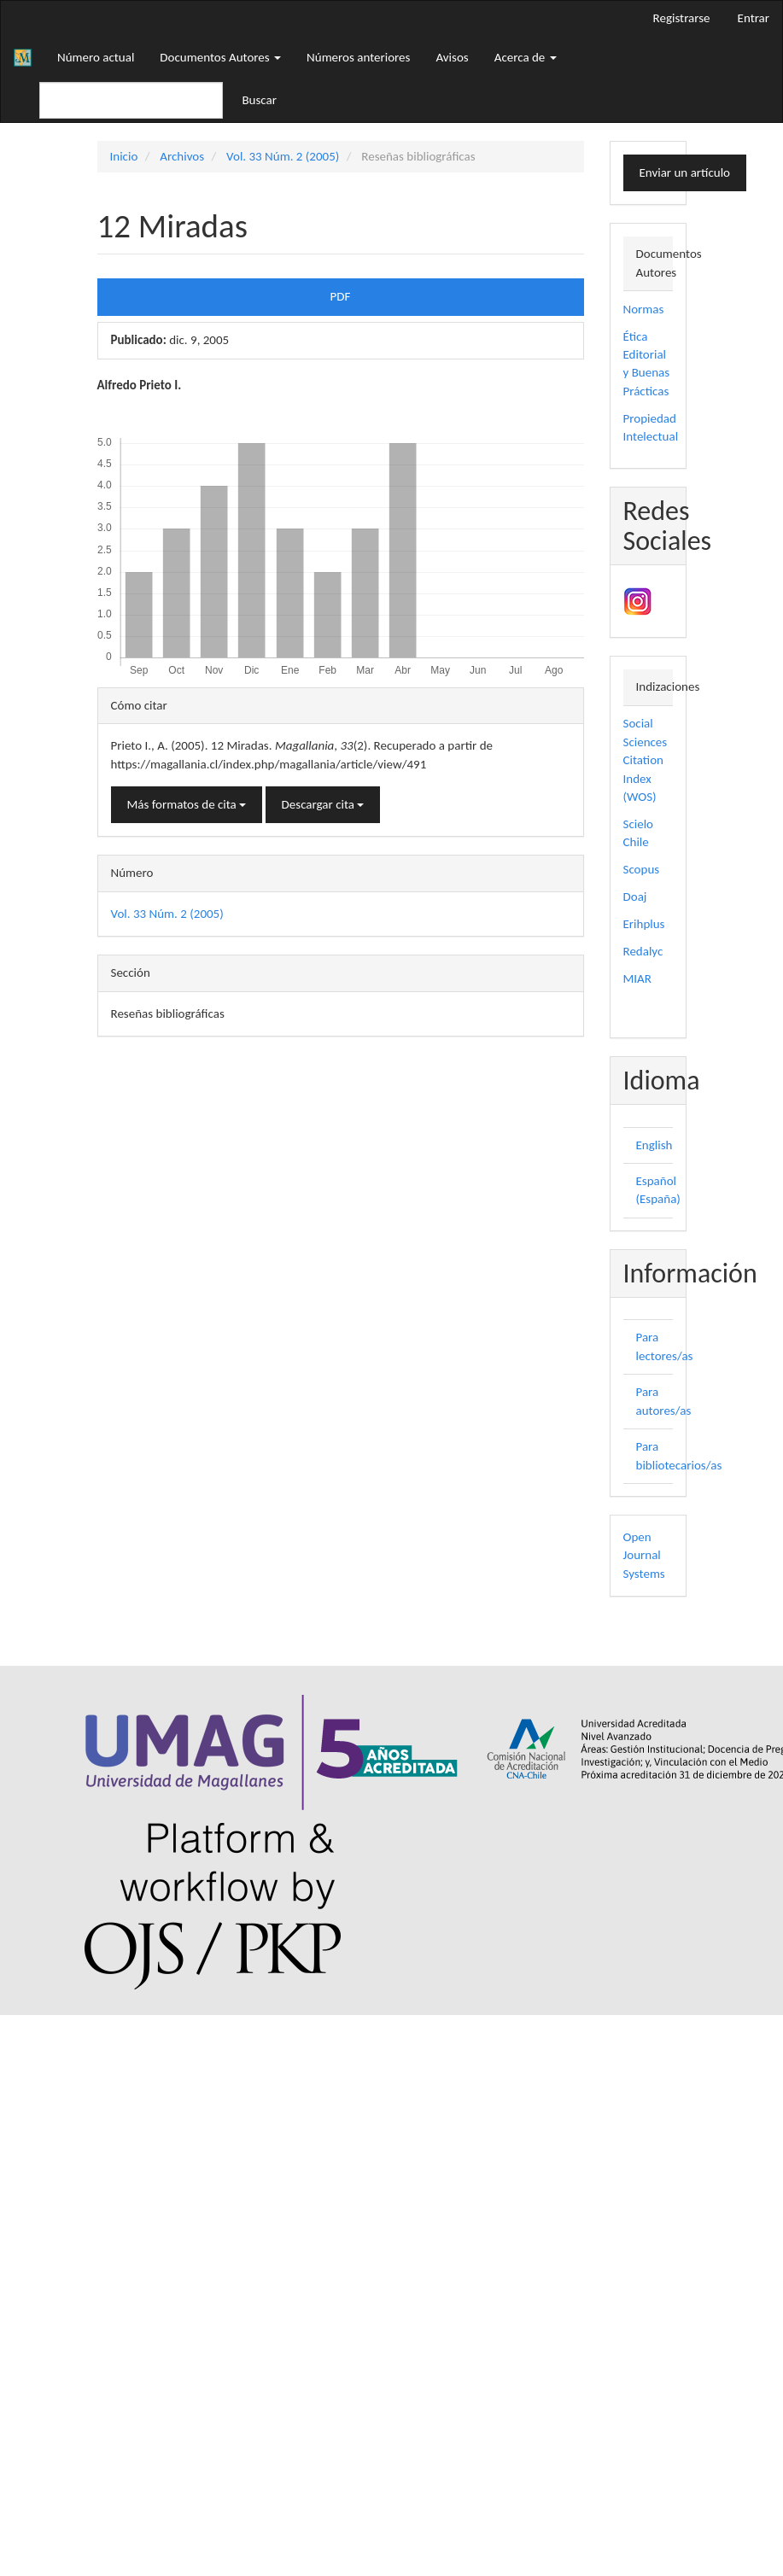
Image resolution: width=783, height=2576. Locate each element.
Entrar (753, 18)
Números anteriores (358, 57)
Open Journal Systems (644, 1555)
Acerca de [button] (525, 57)
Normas (643, 309)
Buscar (259, 100)
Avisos (451, 57)
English (654, 1145)
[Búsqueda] (131, 100)
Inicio (124, 156)
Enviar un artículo (685, 172)
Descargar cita (323, 804)
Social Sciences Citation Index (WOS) (645, 760)
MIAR (637, 978)
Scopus (641, 869)
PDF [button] (340, 296)
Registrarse (681, 18)
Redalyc (643, 951)
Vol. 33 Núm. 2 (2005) (282, 156)
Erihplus (644, 924)
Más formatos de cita (187, 804)
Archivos (182, 156)
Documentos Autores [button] (220, 57)
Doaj (635, 896)
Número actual (95, 57)
